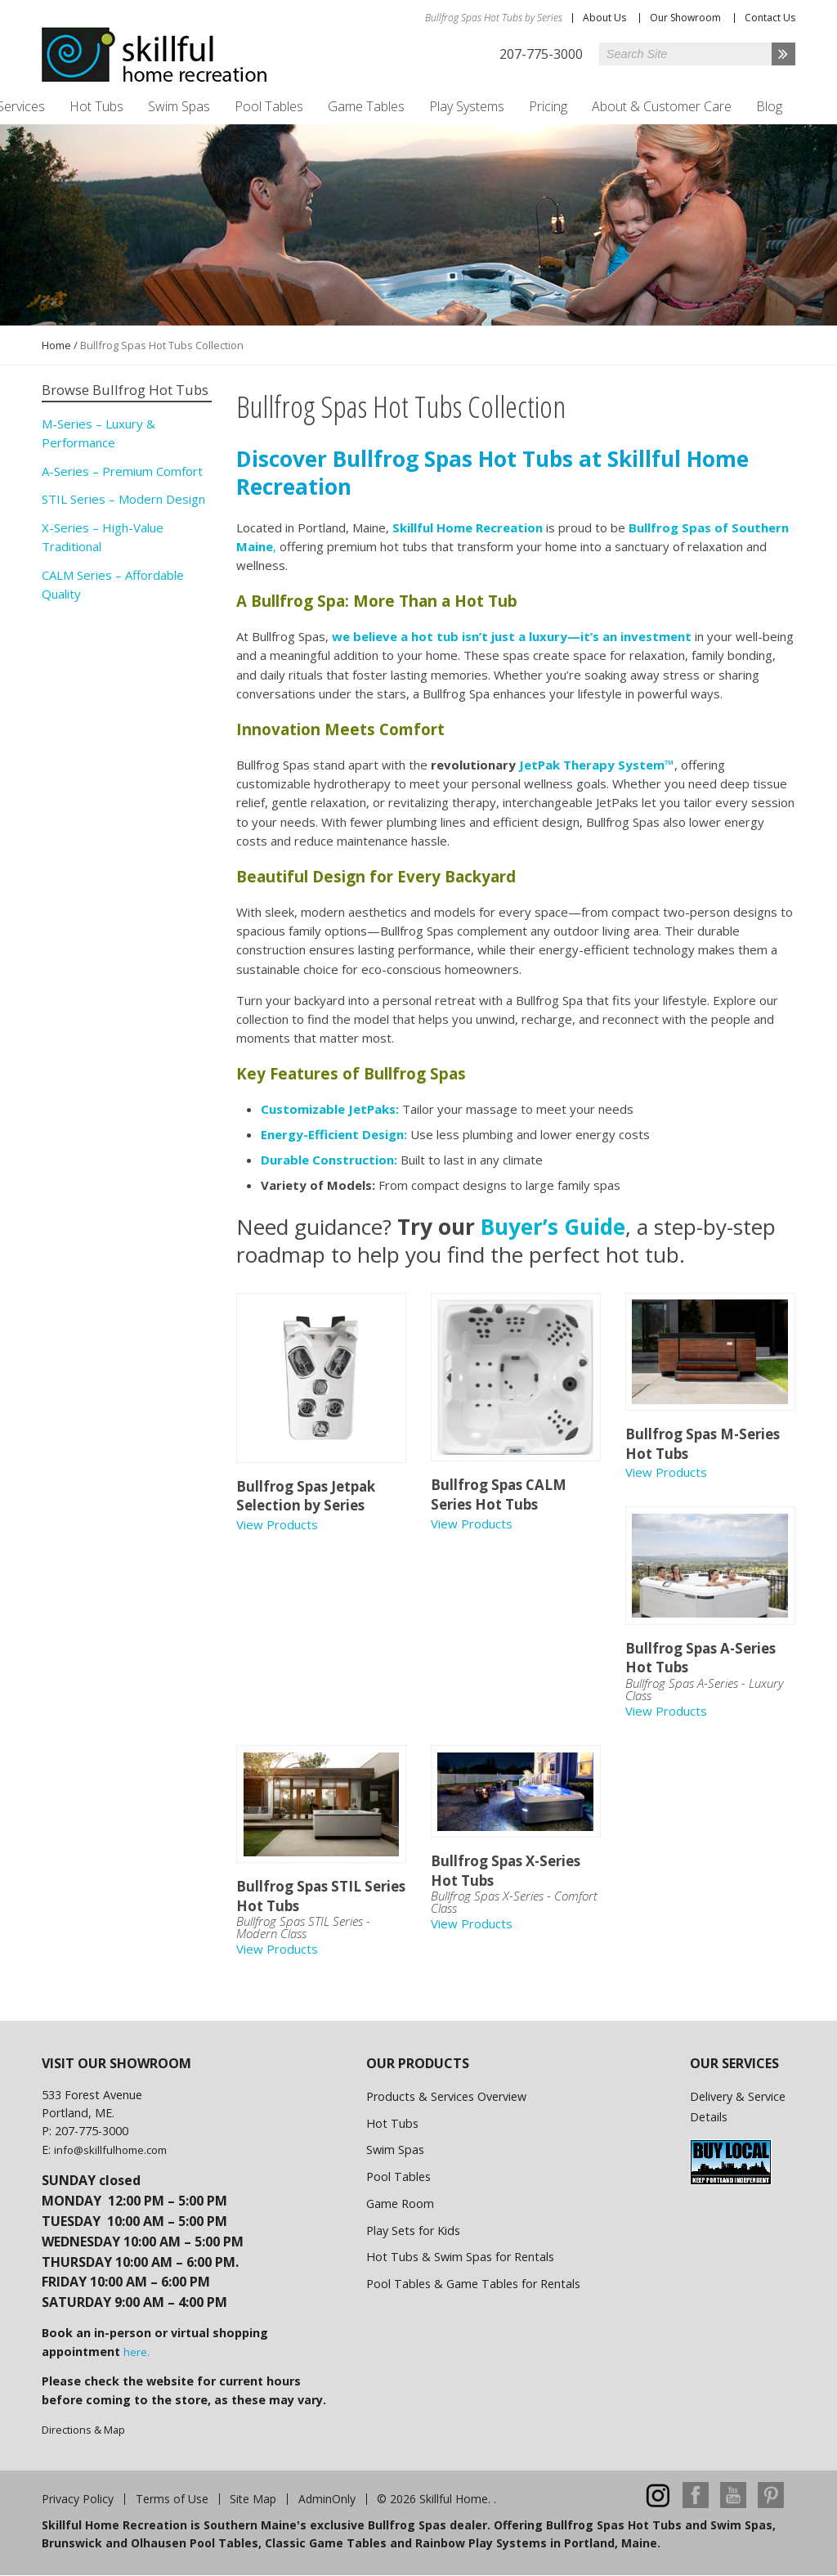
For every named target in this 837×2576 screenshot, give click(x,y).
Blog (769, 106)
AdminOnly (327, 2499)
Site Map (253, 2499)
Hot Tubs (96, 106)
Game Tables (366, 106)
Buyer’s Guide (553, 1226)
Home (56, 345)
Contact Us (770, 18)
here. (136, 2352)
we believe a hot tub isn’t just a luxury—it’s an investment (512, 636)
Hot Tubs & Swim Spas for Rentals (460, 2256)
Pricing (548, 106)
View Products (277, 1524)
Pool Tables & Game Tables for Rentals (473, 2283)
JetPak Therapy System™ (596, 764)
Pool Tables (269, 106)
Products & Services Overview (446, 2096)
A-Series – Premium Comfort (122, 471)
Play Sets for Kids (413, 2230)
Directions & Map (83, 2429)
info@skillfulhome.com (110, 2150)
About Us (604, 18)
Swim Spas (179, 106)
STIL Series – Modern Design (123, 499)
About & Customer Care (662, 106)
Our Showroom (685, 18)
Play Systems (466, 106)
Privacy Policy (78, 2499)
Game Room (400, 2203)
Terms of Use (172, 2499)
